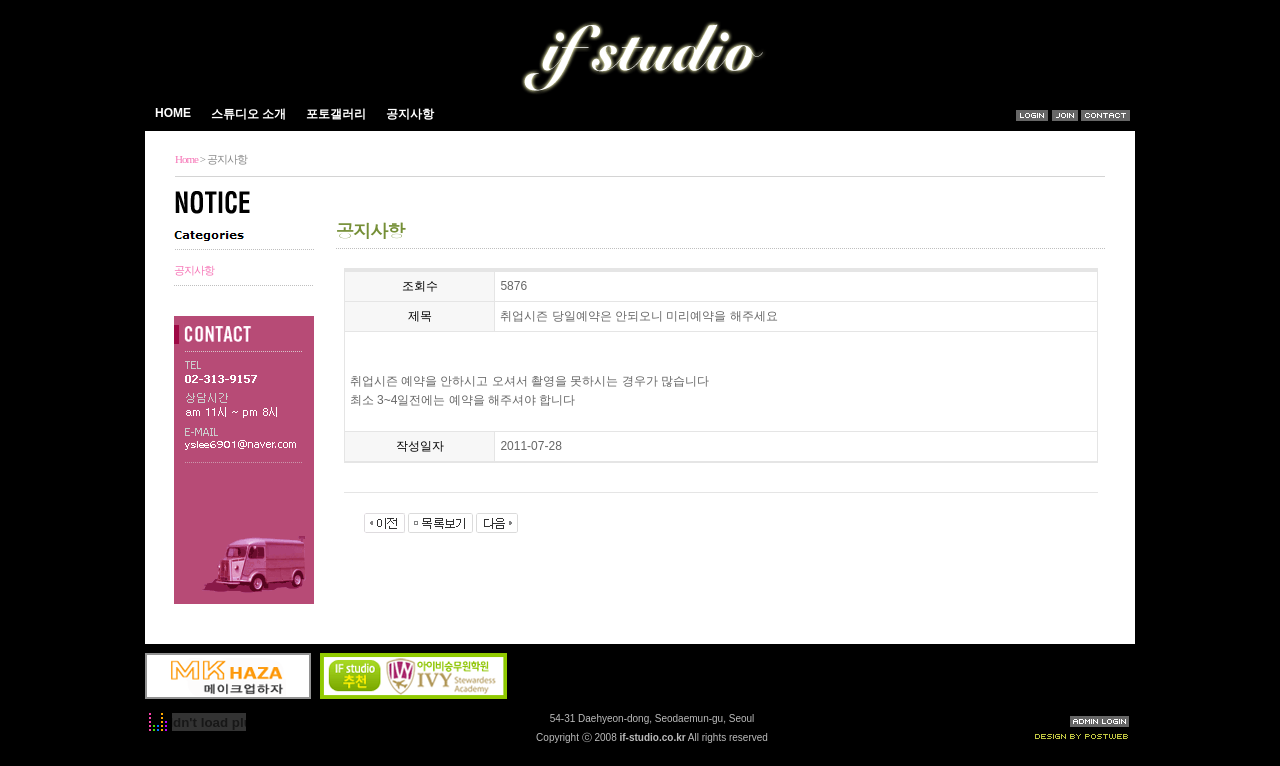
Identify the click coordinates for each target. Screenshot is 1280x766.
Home (186, 159)
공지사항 (410, 114)
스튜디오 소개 (248, 114)
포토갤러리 (337, 114)
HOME (173, 113)
